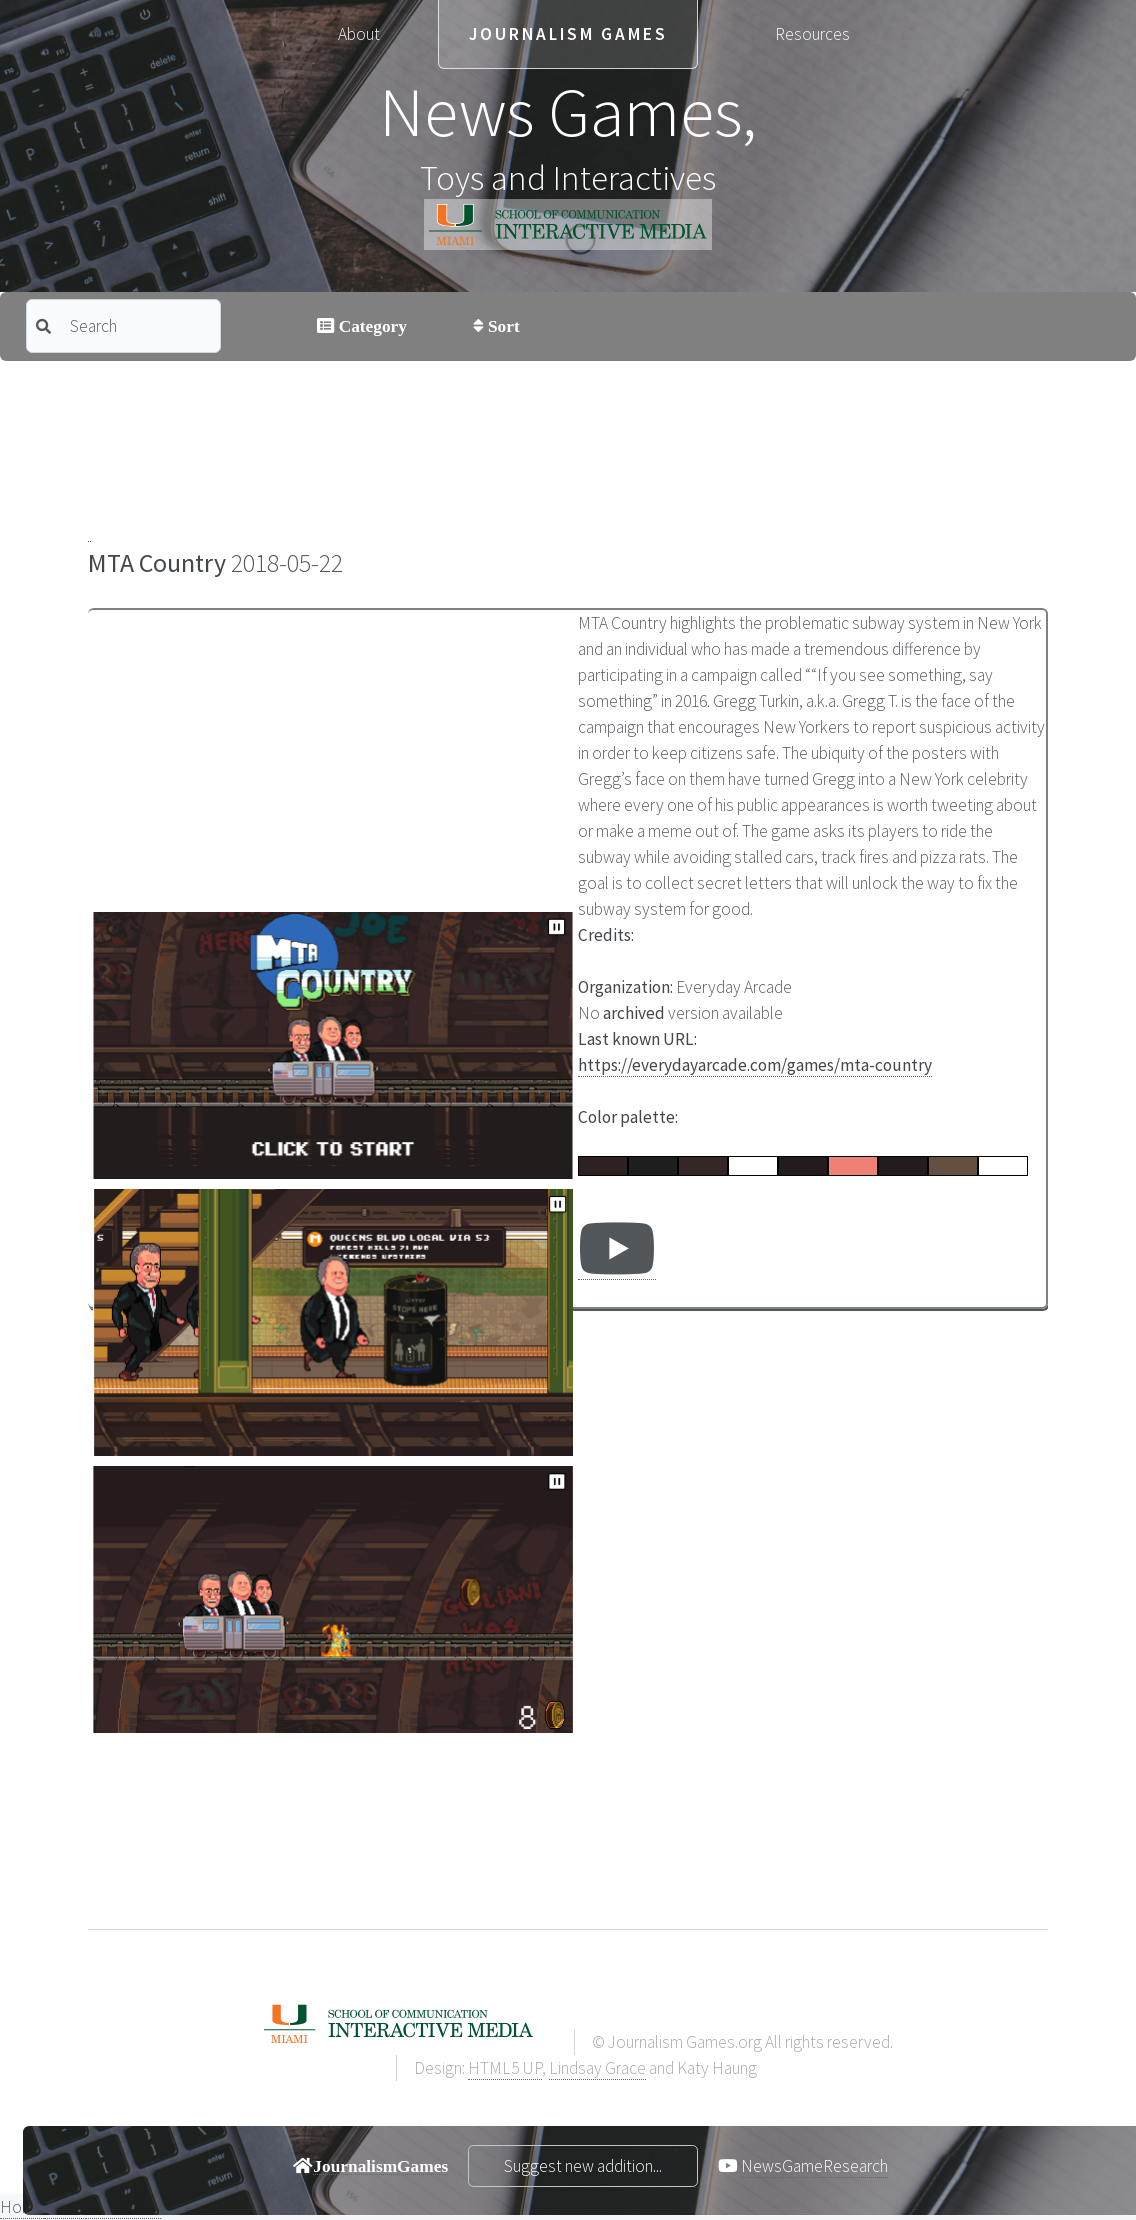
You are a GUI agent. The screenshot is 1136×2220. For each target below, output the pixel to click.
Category (370, 325)
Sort (502, 325)
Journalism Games (568, 34)
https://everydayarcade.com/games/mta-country (755, 1065)
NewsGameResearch (814, 2166)
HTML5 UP (505, 2068)
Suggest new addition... (583, 2166)
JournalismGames (380, 2165)
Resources (812, 34)
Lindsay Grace (597, 2068)
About (359, 34)
